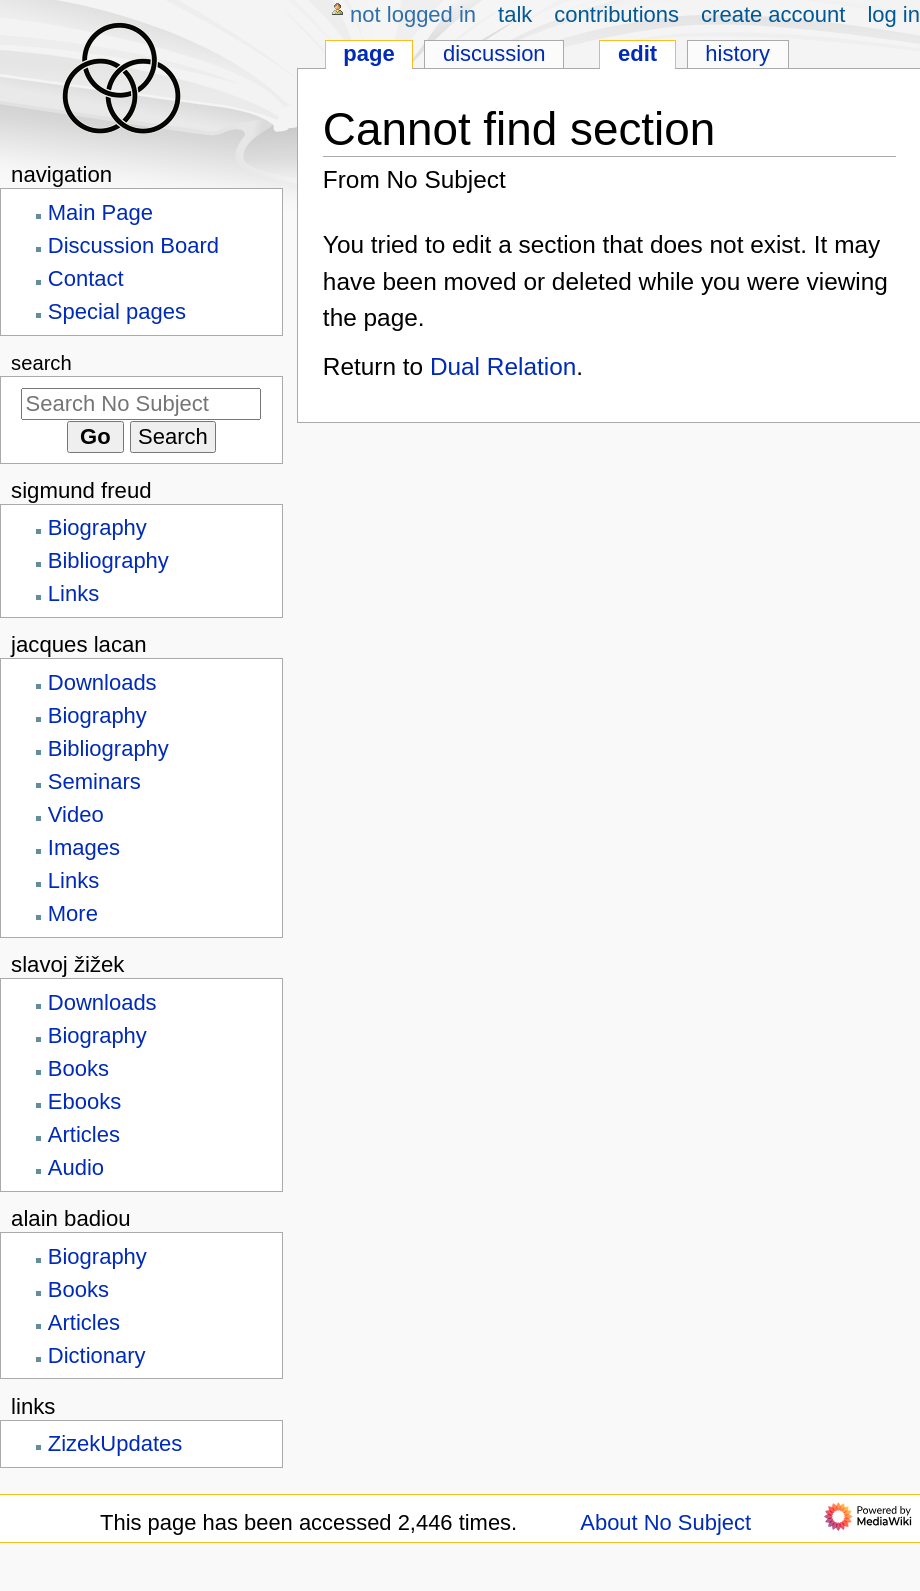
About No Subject (665, 1522)
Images (84, 847)
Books (78, 1068)
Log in (893, 14)
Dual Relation (503, 366)
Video (76, 814)
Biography (97, 527)
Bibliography (108, 560)
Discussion (494, 53)
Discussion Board (133, 245)
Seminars (94, 781)
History (737, 53)
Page (368, 53)
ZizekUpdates (115, 1443)
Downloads (102, 682)
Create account (773, 14)
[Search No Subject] (141, 404)
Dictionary (97, 1355)
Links (73, 593)
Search (41, 363)
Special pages (117, 311)
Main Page (100, 212)
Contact (86, 278)
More (73, 913)
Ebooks (84, 1101)
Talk (515, 14)
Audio (76, 1167)
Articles (84, 1134)
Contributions (616, 14)
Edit (637, 53)
